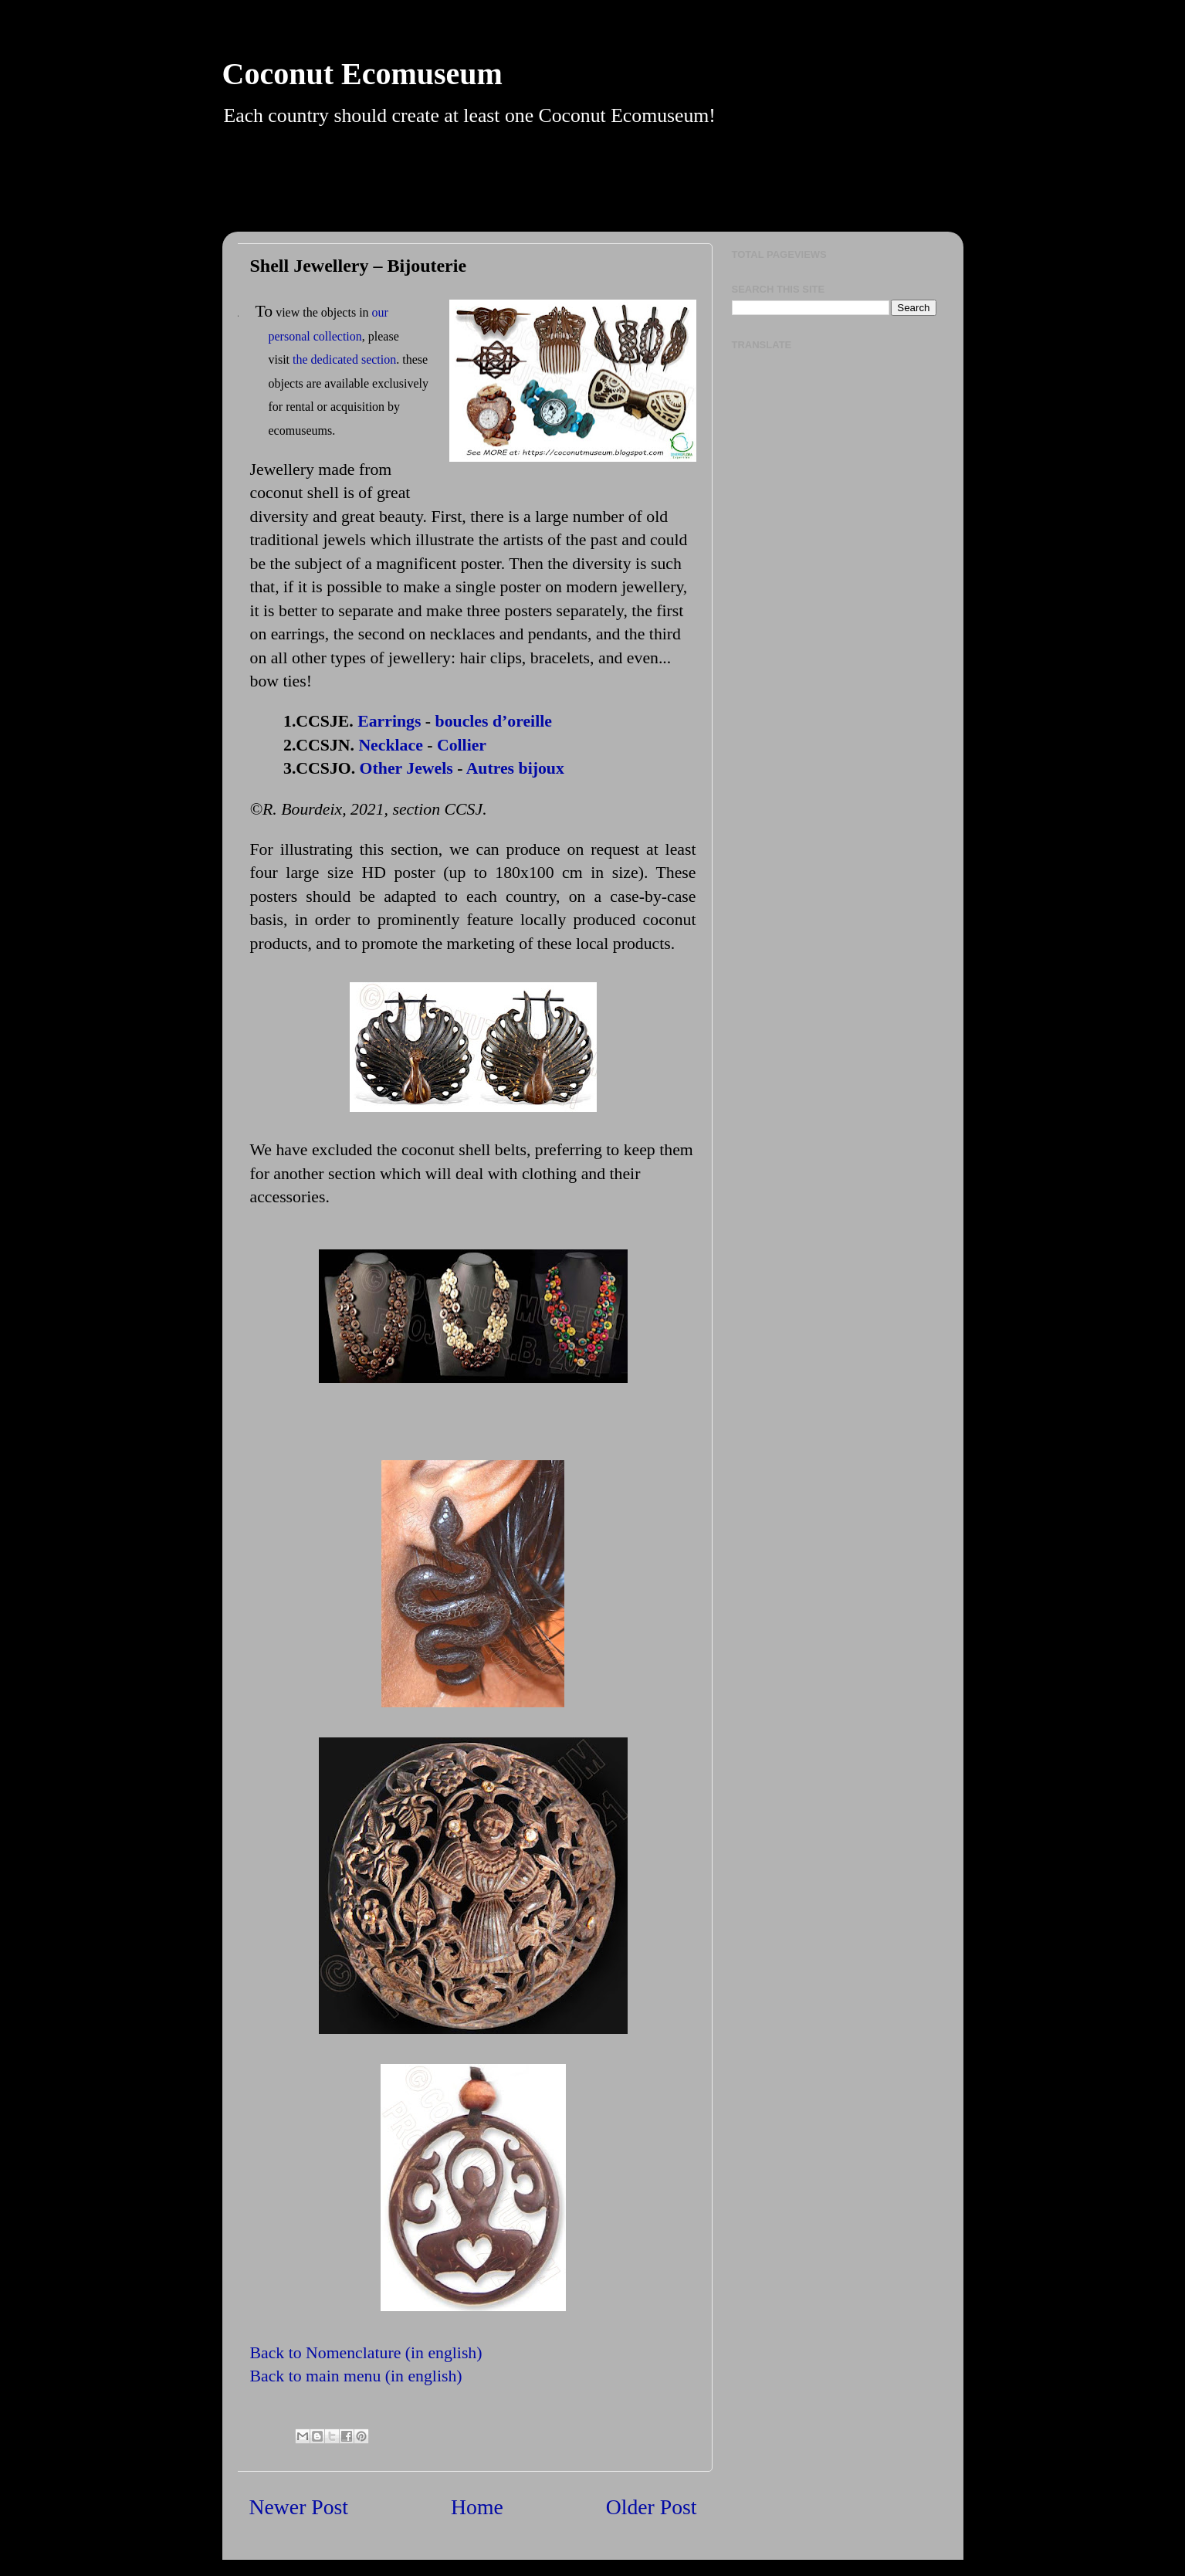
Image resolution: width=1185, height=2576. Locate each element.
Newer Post (299, 2507)
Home (477, 2507)
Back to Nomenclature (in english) (366, 2353)
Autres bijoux (515, 768)
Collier (461, 745)
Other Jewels (406, 768)
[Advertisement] (612, 191)
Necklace (390, 745)
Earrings (389, 721)
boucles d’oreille (493, 721)
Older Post (651, 2507)
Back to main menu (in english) (356, 2376)
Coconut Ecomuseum (362, 73)
